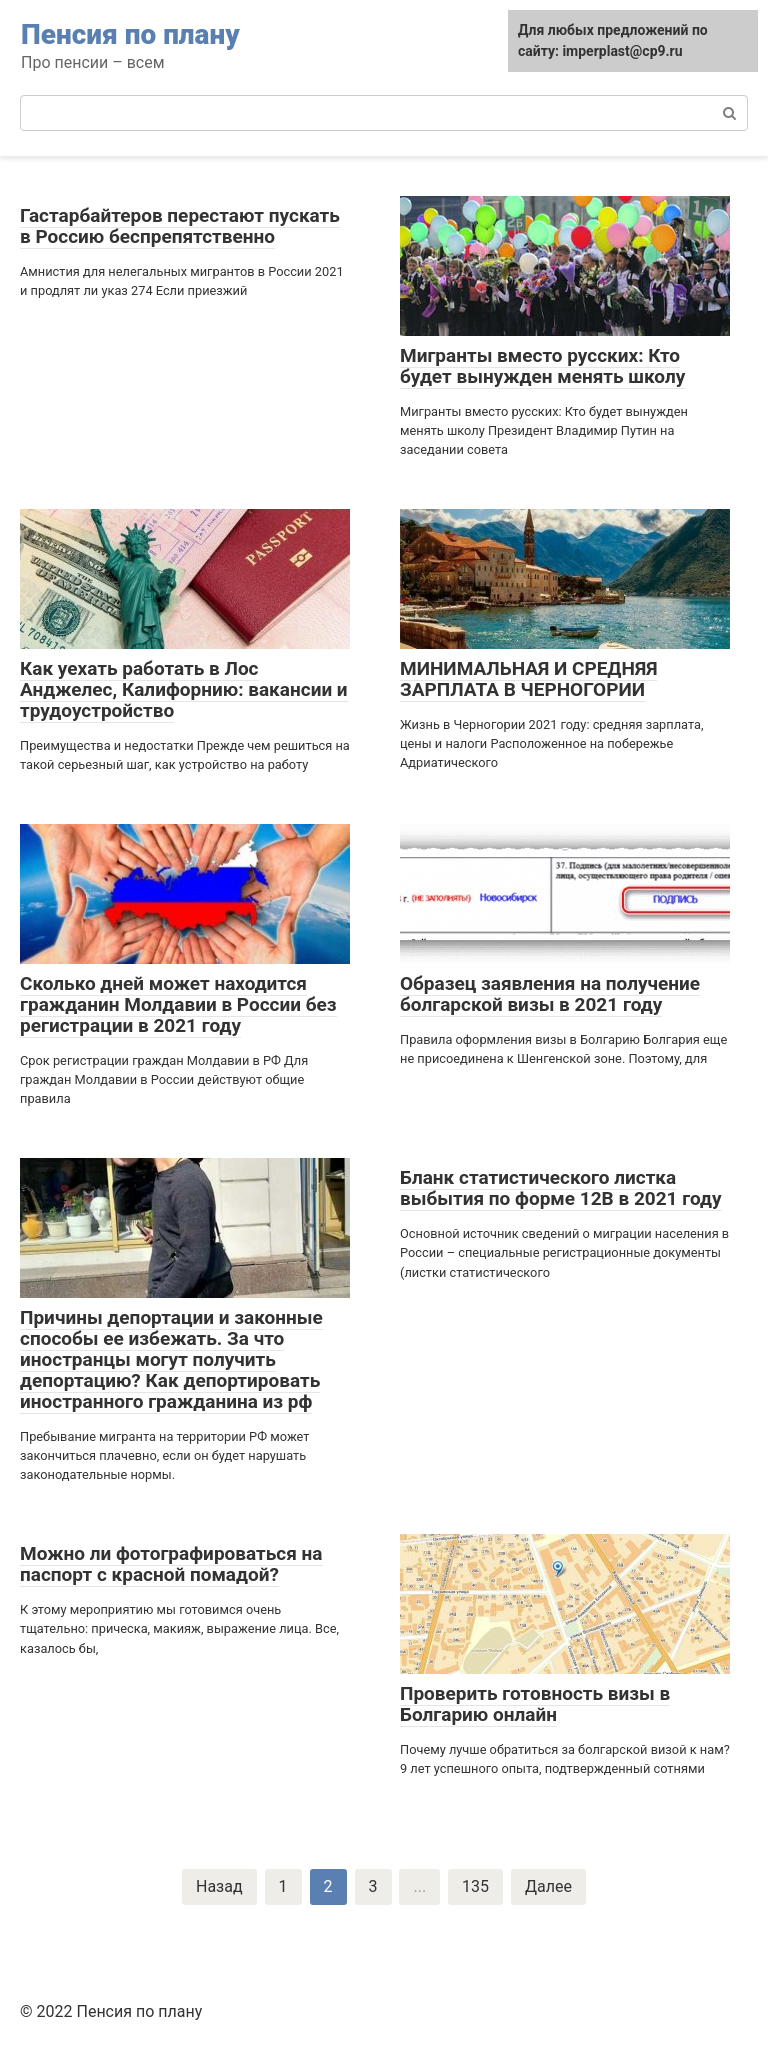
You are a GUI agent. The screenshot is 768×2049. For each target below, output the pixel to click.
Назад (219, 1886)
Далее (548, 1886)
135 (475, 1886)
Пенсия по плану (130, 34)
